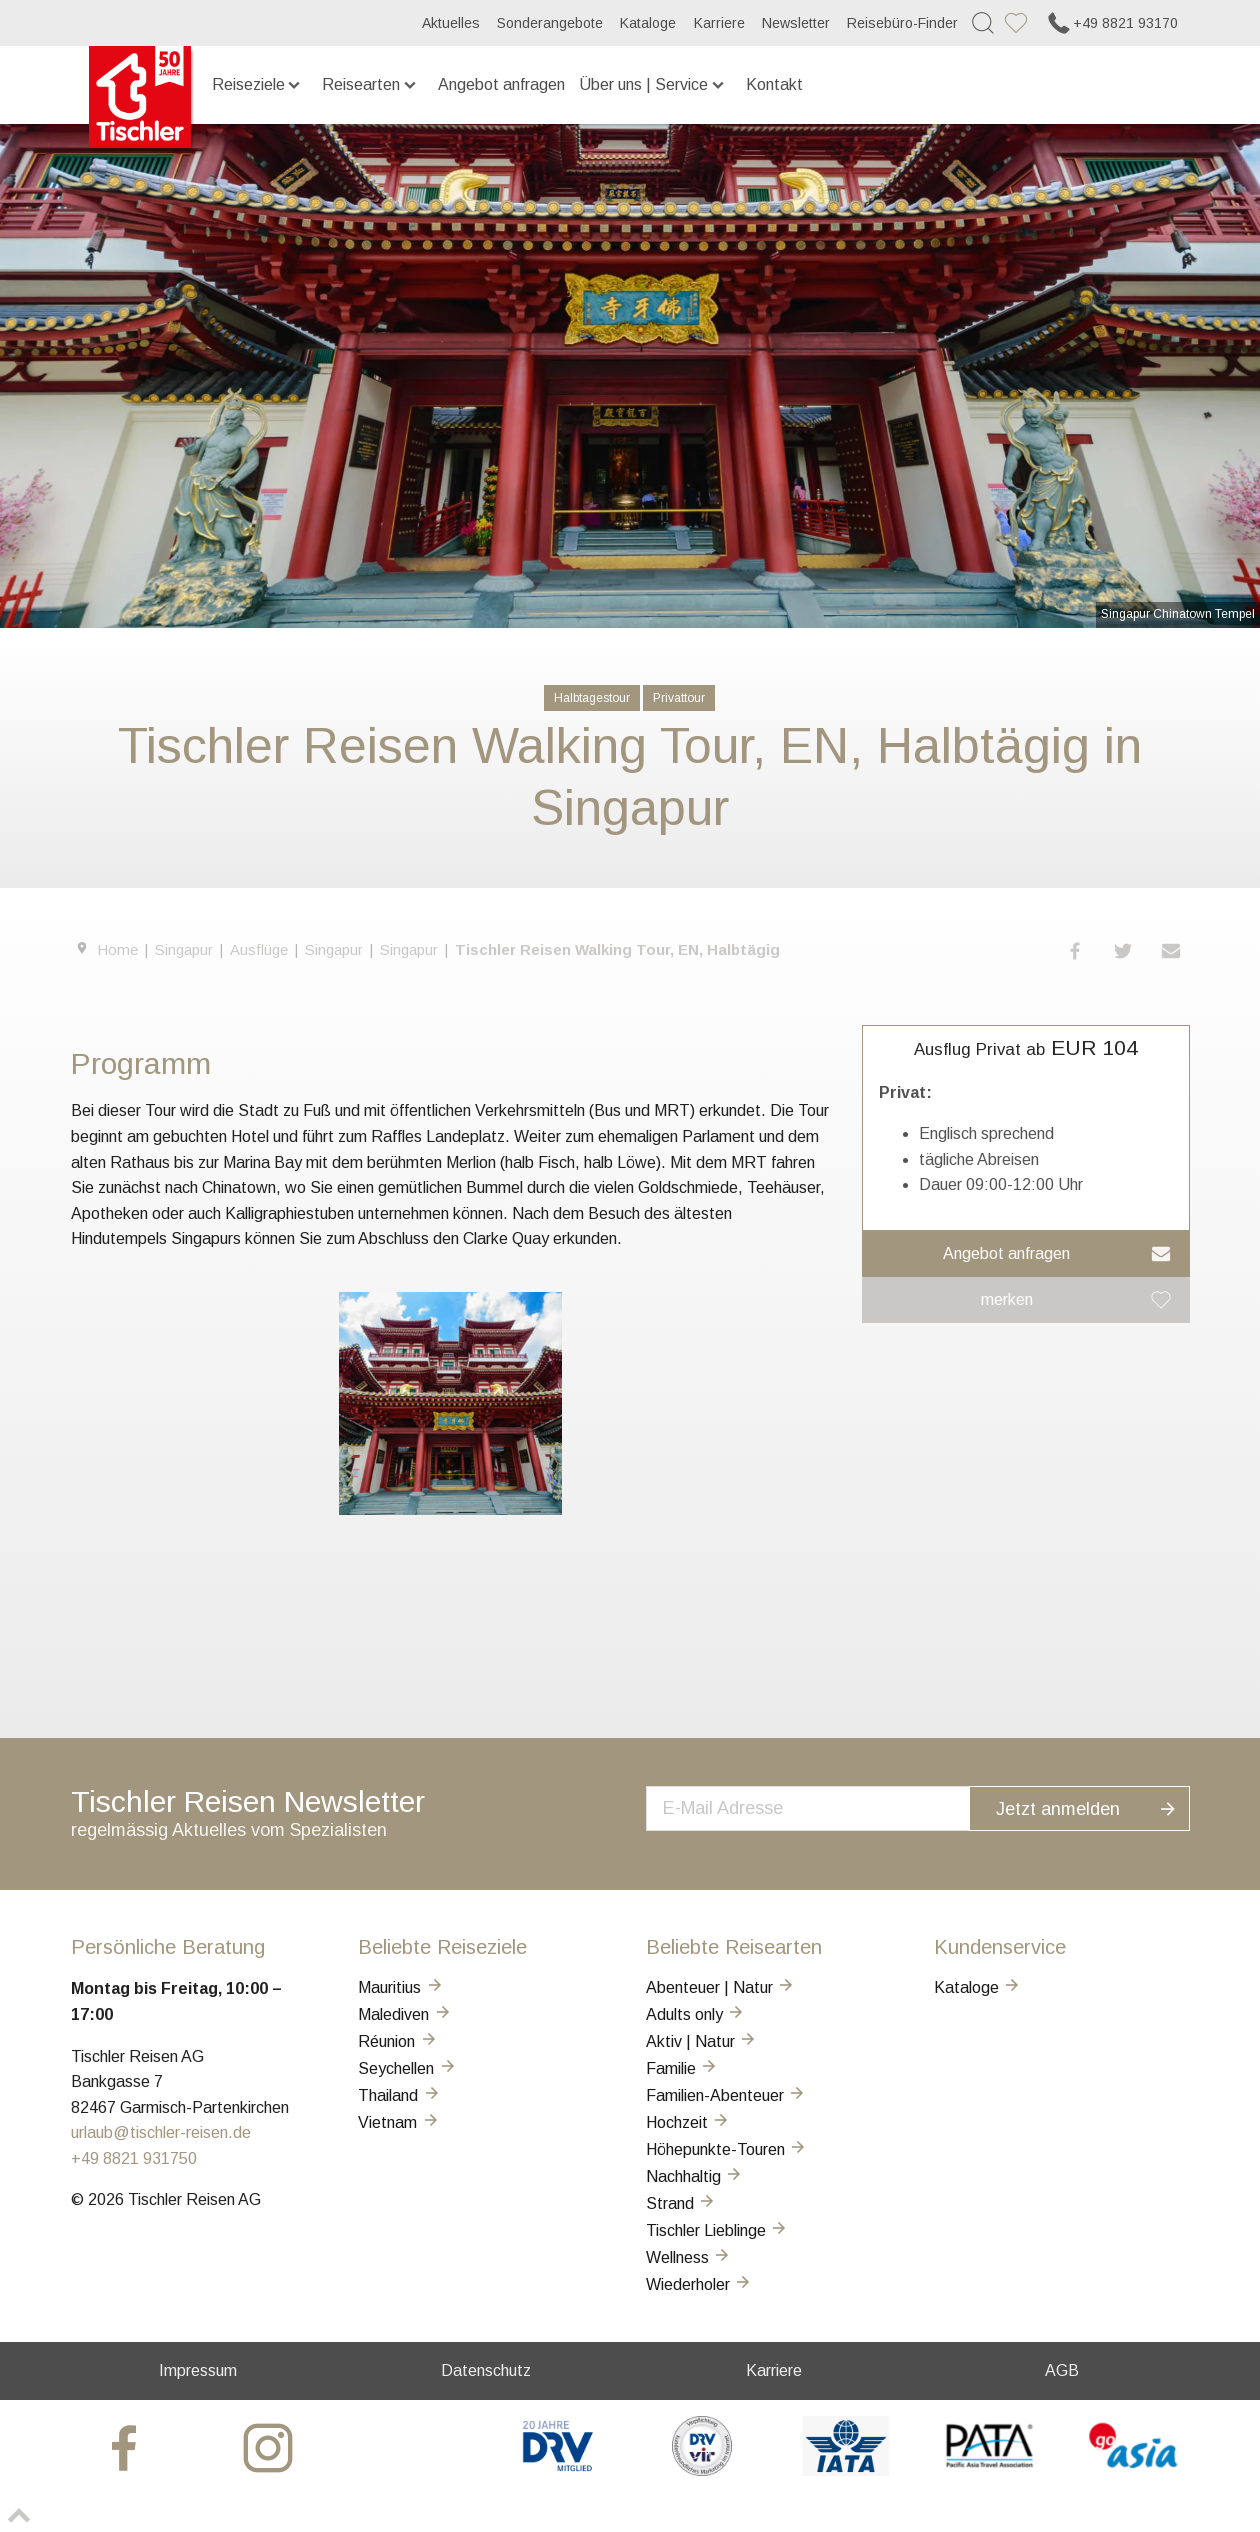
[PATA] (989, 2470)
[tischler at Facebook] (127, 2446)
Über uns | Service (653, 84)
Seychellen (407, 2068)
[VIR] (701, 2470)
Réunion (398, 2041)
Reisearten (370, 84)
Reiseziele (258, 84)
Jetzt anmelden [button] (1099, 1805)
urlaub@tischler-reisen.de (161, 2132)
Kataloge (648, 23)
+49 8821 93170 (1111, 23)
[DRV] (558, 2470)
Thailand (399, 2095)
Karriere (719, 23)
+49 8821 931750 (134, 2158)
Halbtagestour (592, 698)
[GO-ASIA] (1133, 2470)
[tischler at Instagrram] (271, 2446)
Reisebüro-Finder (902, 23)
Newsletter (796, 23)
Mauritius (401, 1987)
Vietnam (399, 2122)
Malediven (405, 2014)
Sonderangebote (550, 23)
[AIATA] (845, 2470)
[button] (1077, 951)
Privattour (679, 698)
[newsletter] (828, 1806)
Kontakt (774, 84)
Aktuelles (451, 23)
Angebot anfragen (501, 84)
